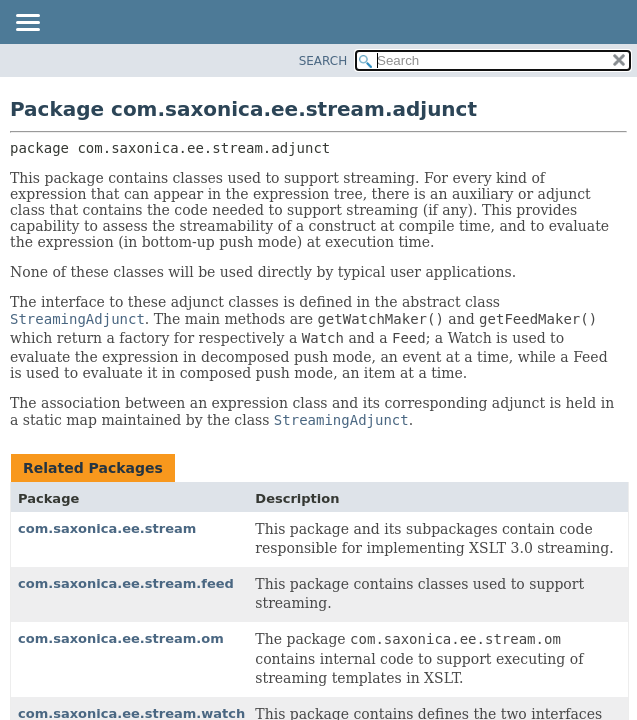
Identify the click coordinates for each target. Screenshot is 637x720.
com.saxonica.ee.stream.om (121, 638)
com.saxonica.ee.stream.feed (126, 583)
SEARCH (323, 61)
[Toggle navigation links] (27, 24)
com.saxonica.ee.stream (107, 528)
